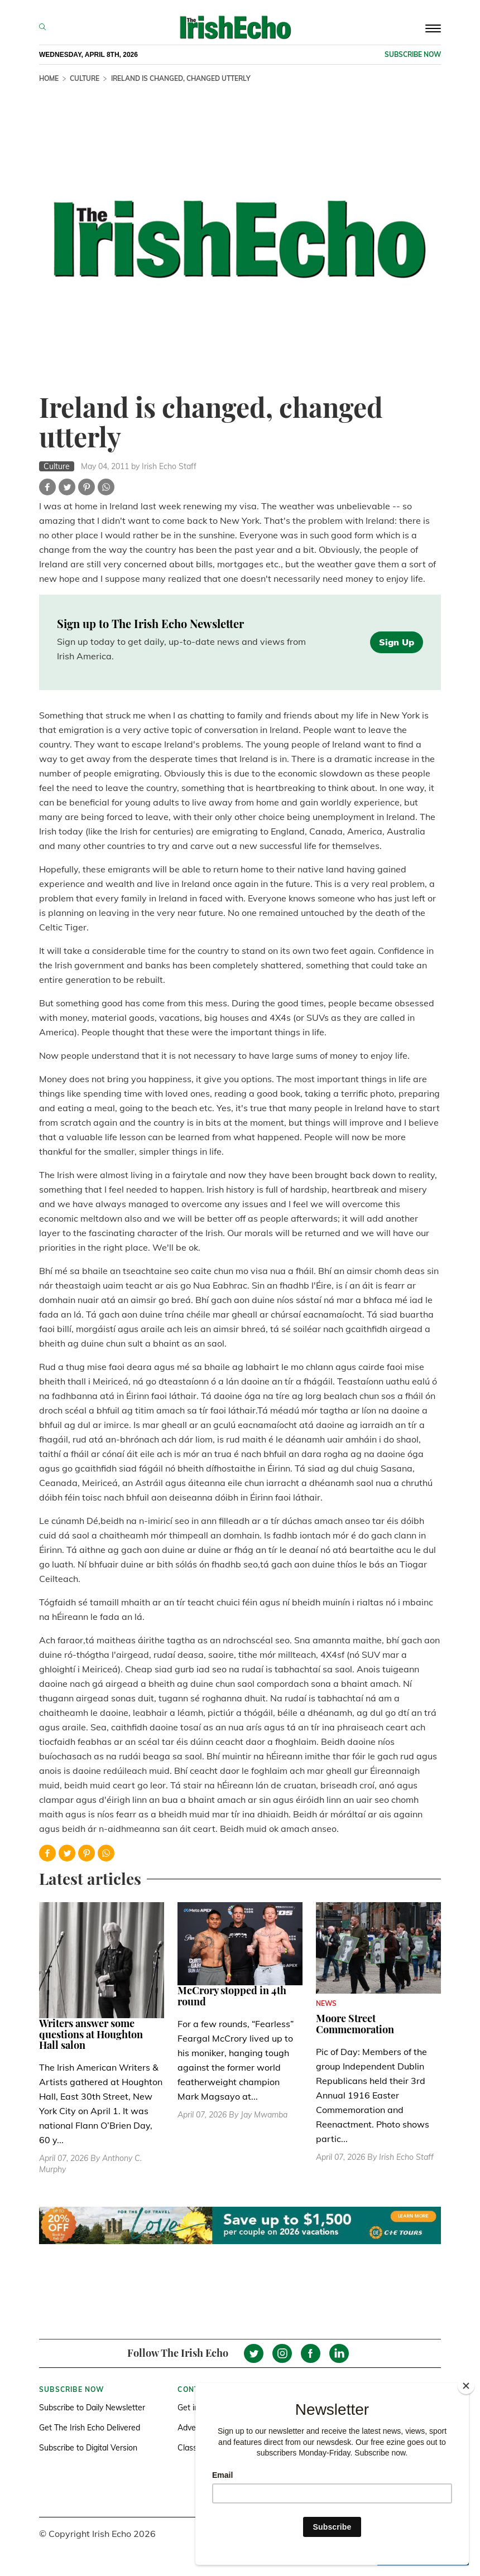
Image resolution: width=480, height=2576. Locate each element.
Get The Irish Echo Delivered (89, 2428)
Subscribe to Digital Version (88, 2448)
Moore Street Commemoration (355, 2023)
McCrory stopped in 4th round (231, 1996)
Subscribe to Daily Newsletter (92, 2408)
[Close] (466, 2385)
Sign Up (396, 642)
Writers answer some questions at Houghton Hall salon (91, 2034)
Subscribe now (413, 54)
